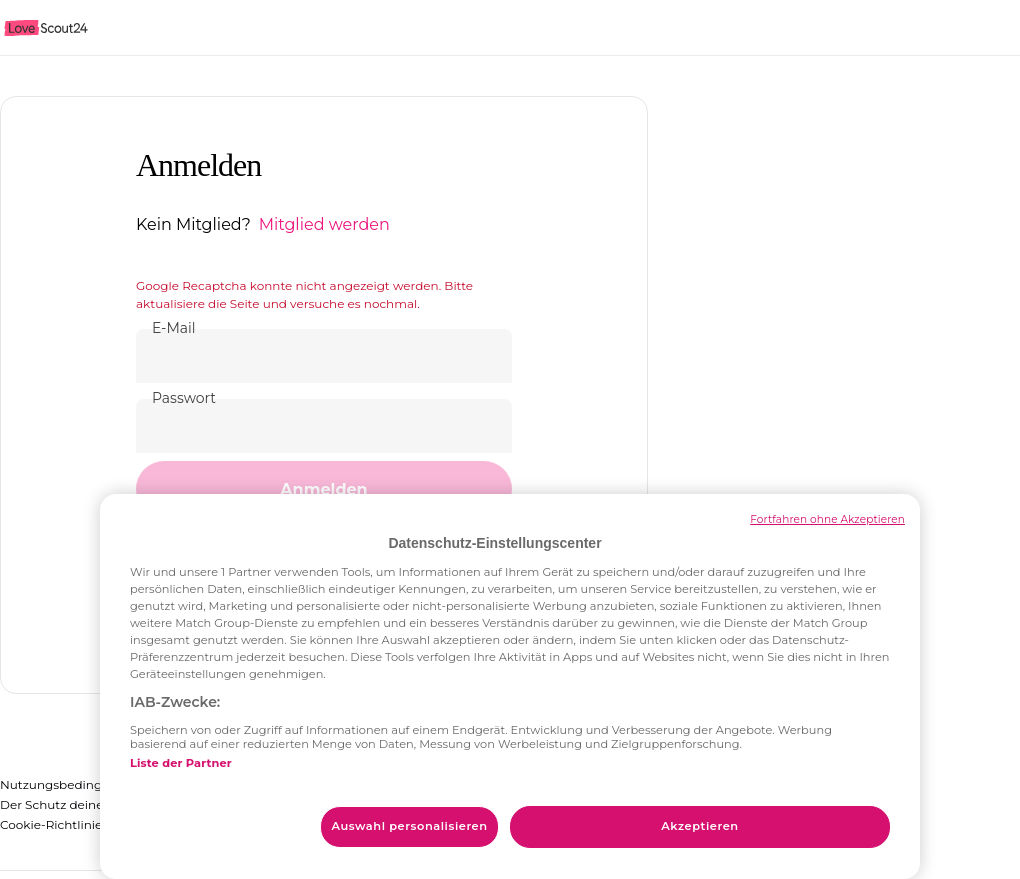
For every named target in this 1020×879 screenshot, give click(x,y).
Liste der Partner (181, 763)
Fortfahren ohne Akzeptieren (827, 519)
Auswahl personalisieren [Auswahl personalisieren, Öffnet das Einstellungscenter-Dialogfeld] (409, 826)
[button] (324, 489)
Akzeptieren (699, 826)
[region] (510, 686)
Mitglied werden (324, 224)
